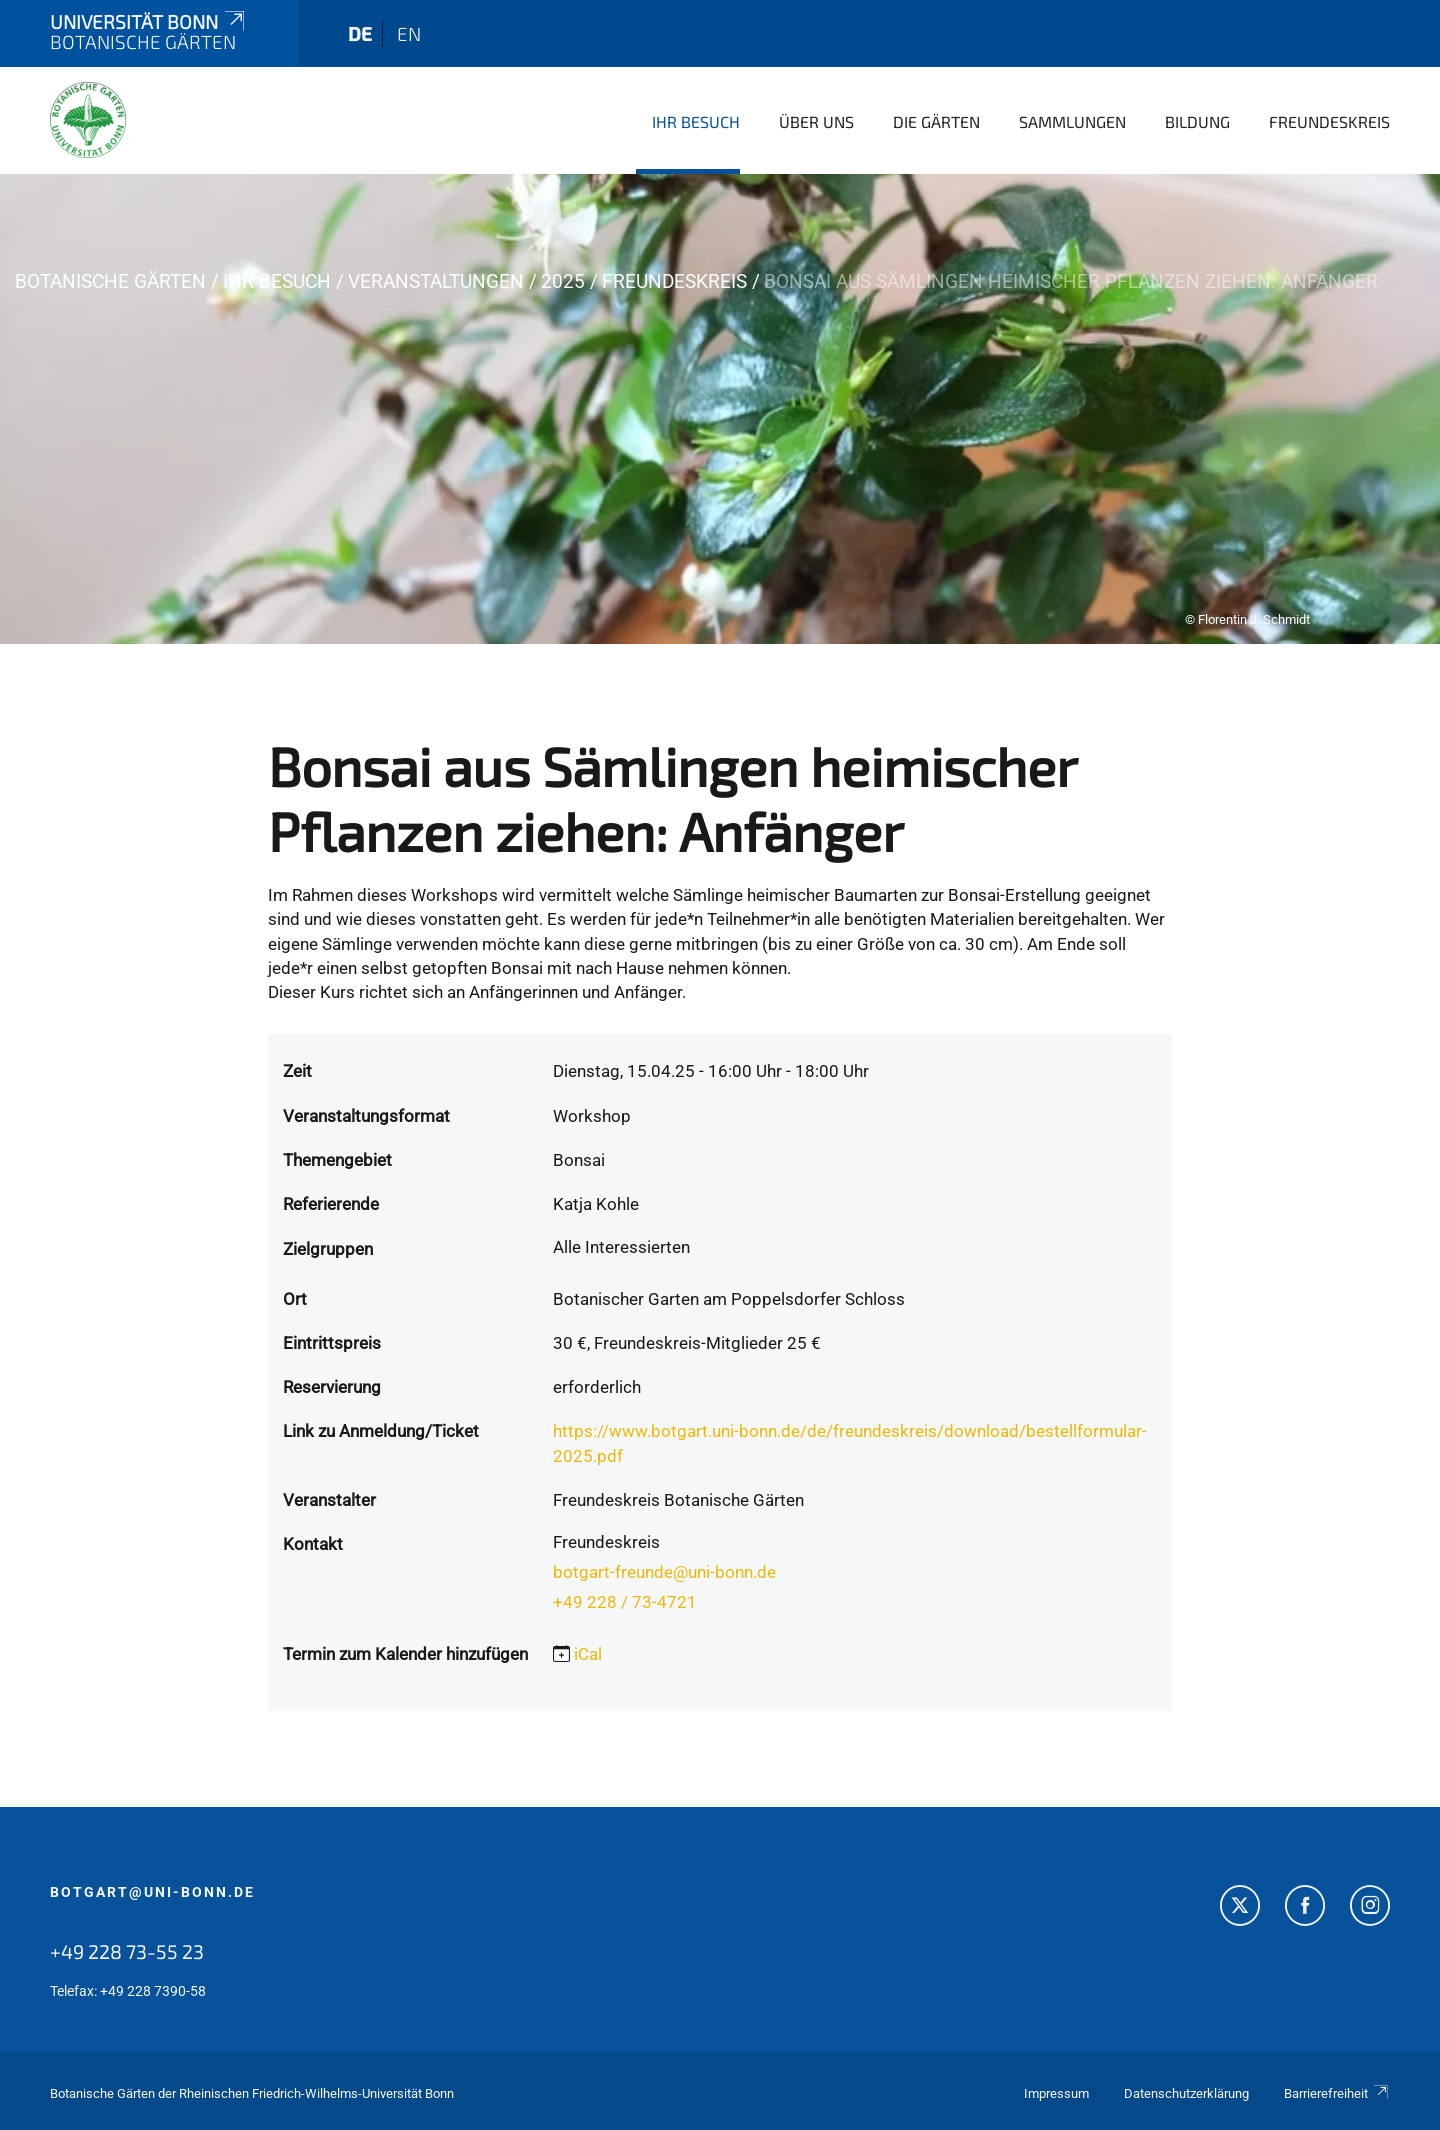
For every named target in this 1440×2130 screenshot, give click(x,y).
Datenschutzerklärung (1186, 2093)
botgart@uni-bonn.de (152, 1892)
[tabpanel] (720, 409)
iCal (588, 1654)
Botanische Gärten (110, 281)
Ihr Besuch (696, 121)
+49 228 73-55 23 (127, 1951)
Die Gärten (936, 121)
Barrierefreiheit (1337, 2093)
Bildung (1197, 121)
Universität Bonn (149, 21)
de (360, 33)
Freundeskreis (1329, 121)
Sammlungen (1072, 121)
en (409, 33)
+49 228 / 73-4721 (625, 1602)
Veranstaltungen (436, 281)
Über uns (816, 121)
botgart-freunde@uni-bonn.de (664, 1572)
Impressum (1056, 2093)
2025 (563, 281)
